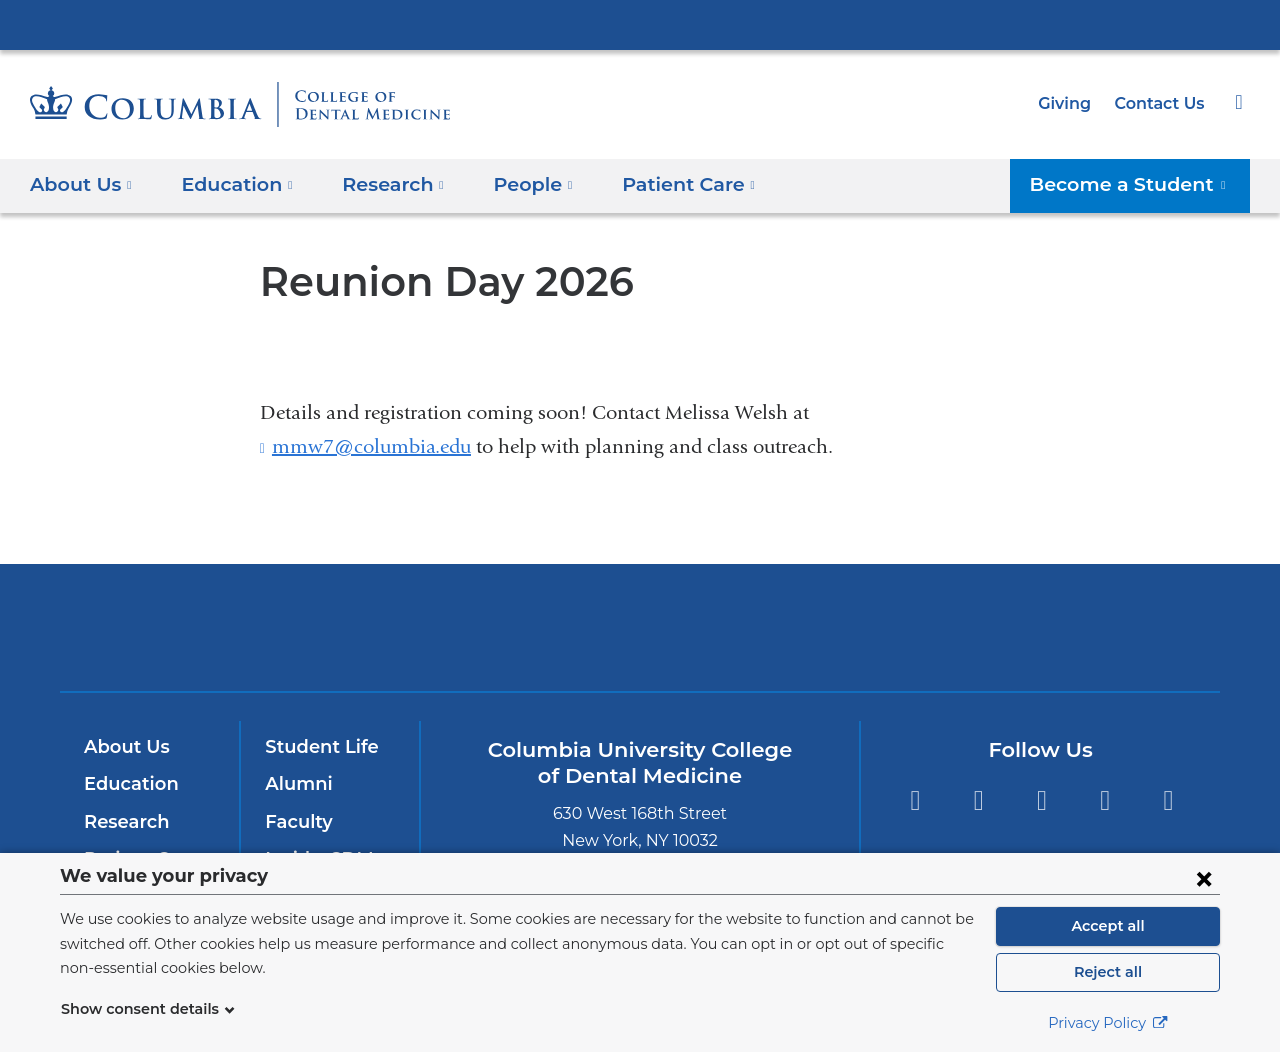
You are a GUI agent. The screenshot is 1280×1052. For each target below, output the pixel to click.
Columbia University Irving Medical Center (640, 24)
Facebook (914, 800)
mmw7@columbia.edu (371, 447)
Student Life (317, 747)
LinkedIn (1168, 800)
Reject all (1107, 972)
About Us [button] (81, 183)
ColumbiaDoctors (928, 626)
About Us (124, 747)
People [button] (514, 183)
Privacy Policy (1108, 1023)
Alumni (295, 784)
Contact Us (1162, 103)
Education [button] (230, 183)
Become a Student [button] (1139, 183)
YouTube (1105, 800)
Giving (1071, 103)
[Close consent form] (1204, 878)
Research (124, 822)
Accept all (1108, 926)
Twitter (978, 800)
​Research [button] (380, 183)
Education (127, 784)
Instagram (1041, 800)
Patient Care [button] (661, 183)
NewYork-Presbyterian (640, 640)
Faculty (296, 822)
